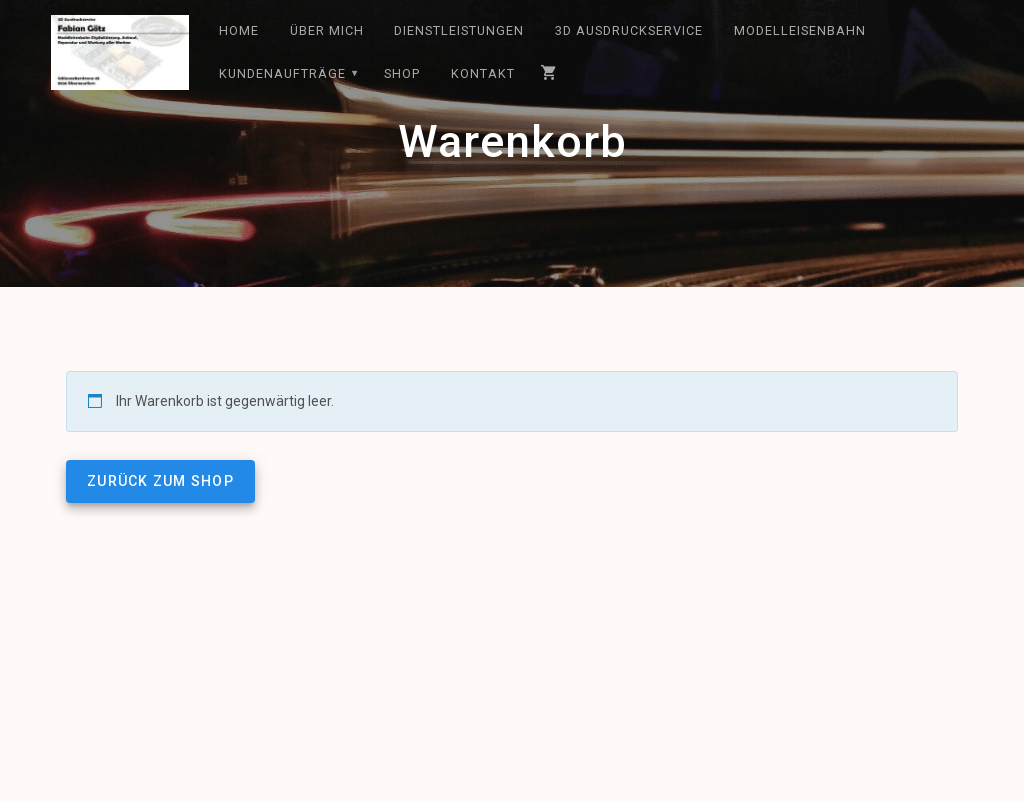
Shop (402, 73)
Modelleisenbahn (800, 30)
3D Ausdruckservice (629, 30)
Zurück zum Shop (160, 481)
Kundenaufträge (282, 73)
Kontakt (483, 73)
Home (239, 30)
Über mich (327, 30)
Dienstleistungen (459, 30)
